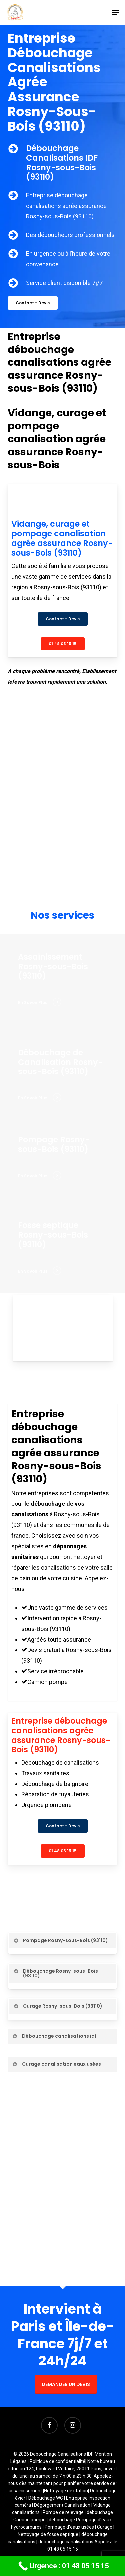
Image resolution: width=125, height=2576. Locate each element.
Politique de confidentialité (57, 2461)
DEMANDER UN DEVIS (66, 2384)
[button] (115, 12)
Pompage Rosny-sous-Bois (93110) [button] (60, 1940)
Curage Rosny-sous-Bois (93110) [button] (57, 2006)
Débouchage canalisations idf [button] (54, 2036)
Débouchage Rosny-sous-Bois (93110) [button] (55, 1973)
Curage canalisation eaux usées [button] (56, 2064)
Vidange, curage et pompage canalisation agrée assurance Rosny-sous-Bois (57, 439)
